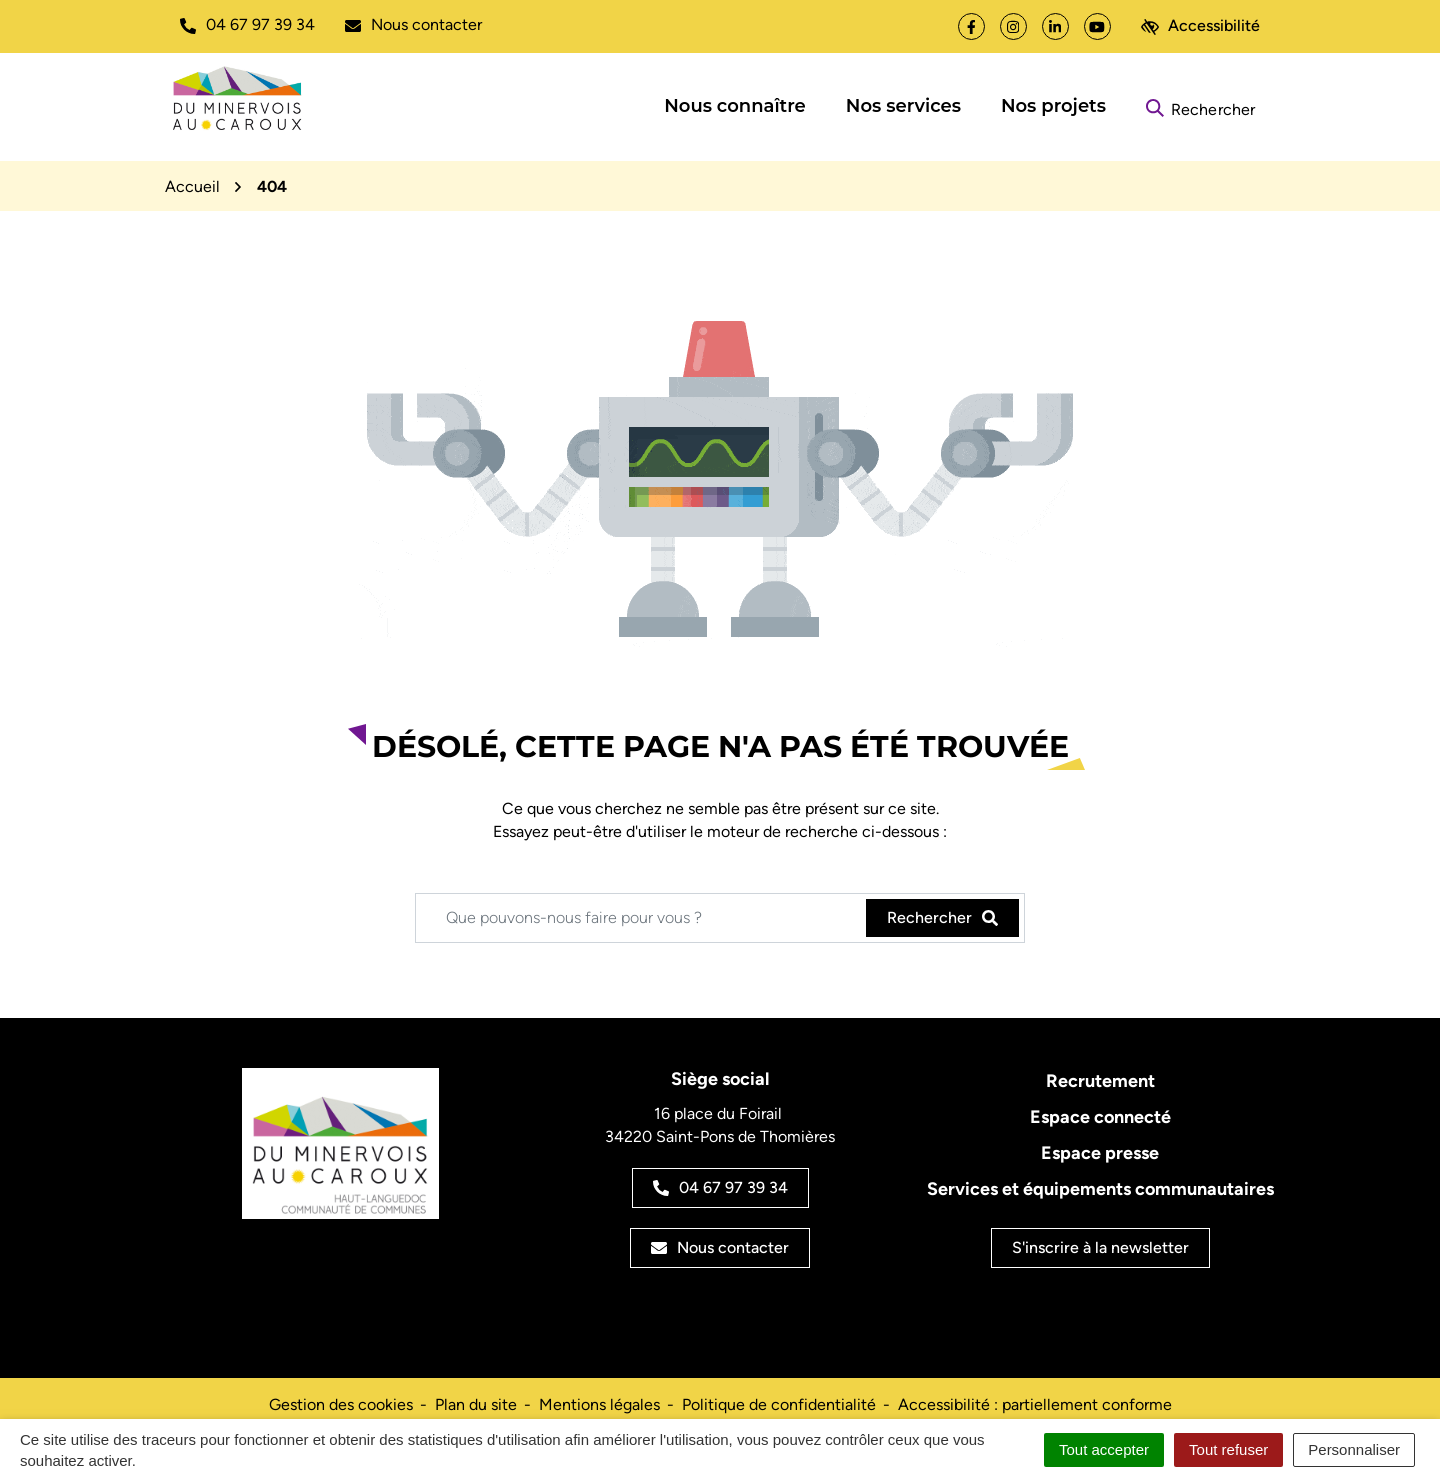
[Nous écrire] (413, 25)
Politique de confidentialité (779, 1404)
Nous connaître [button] (735, 106)
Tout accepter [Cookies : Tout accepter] (1104, 1449)
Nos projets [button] (1053, 106)
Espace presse (1100, 1153)
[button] (247, 25)
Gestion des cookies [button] (341, 1404)
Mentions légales (599, 1404)
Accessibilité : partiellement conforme (1035, 1404)
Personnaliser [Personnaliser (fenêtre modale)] (1354, 1449)
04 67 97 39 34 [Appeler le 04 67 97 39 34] (720, 1187)
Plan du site (476, 1404)
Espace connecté (1100, 1117)
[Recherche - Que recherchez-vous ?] (641, 918)
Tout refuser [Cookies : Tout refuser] (1228, 1449)
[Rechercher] (1200, 107)
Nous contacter (720, 1247)
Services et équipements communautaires (1100, 1189)
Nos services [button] (903, 106)
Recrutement (1100, 1081)
